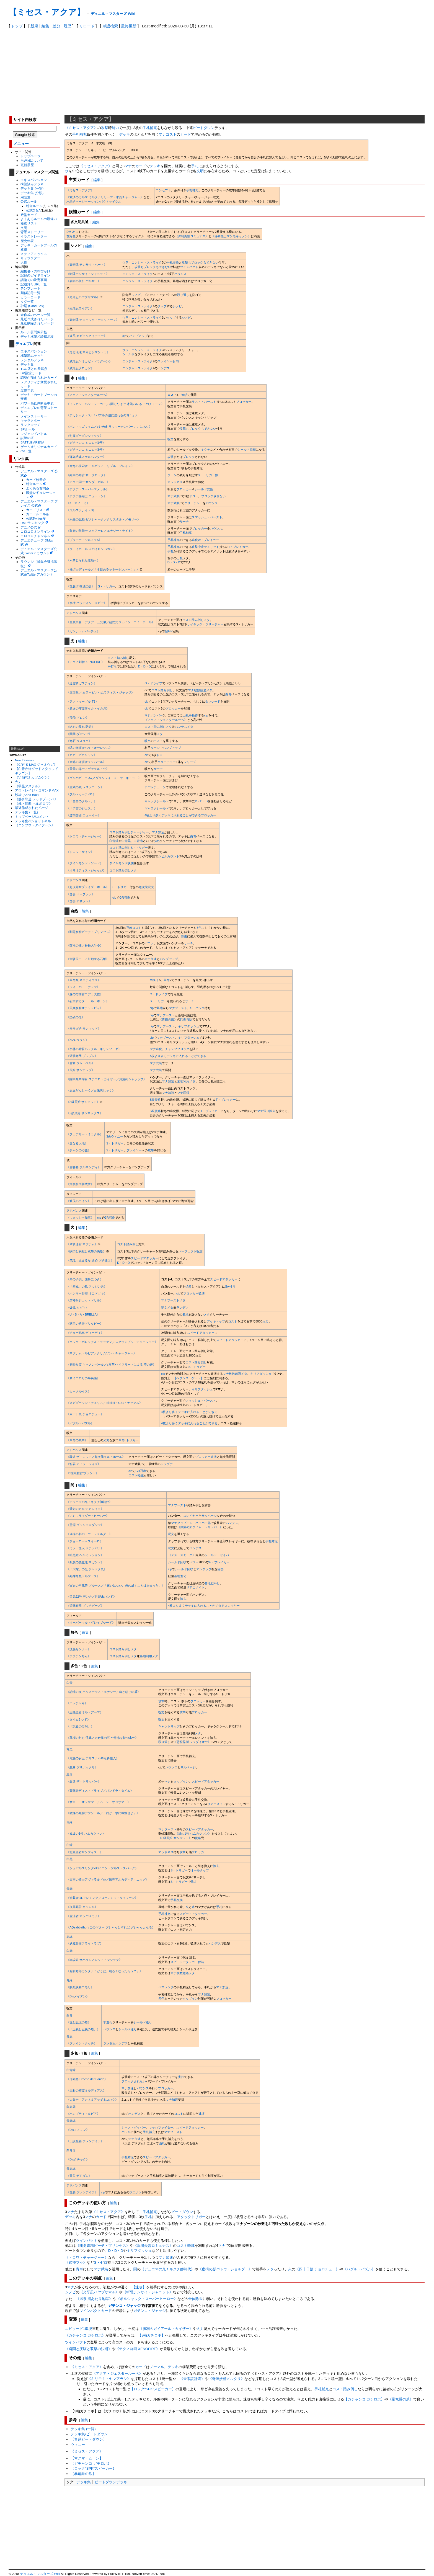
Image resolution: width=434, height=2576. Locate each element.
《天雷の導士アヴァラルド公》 (87, 768)
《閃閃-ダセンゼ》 (79, 734)
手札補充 (150, 128)
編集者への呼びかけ (35, 271)
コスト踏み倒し (118, 657)
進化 (195, 539)
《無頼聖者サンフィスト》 (84, 1852)
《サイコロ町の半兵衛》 (83, 1378)
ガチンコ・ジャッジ (124, 2306)
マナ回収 (183, 1092)
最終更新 (128, 26)
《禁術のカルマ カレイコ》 (85, 1508)
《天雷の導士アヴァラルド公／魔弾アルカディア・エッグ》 (107, 1879)
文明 (23, 228)
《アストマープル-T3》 (82, 701)
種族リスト (28, 223)
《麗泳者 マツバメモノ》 (83, 1916)
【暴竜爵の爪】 (83, 2474)
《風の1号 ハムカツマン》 (193, 1833)
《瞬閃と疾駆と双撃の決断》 (86, 1251)
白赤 (69, 1950)
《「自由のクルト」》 (81, 801)
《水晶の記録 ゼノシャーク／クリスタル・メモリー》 (103, 519)
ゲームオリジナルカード (38, 446)
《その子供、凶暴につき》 (84, 1279)
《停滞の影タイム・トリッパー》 (200, 1527)
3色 (157, 840)
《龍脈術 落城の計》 (80, 586)
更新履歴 (27, 165)
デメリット (211, 546)
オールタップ (200, 1870)
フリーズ (190, 762)
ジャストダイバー (134, 2127)
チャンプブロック (177, 1049)
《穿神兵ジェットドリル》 (84, 1300)
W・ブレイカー (208, 539)
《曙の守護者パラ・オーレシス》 (89, 747)
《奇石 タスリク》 (79, 740)
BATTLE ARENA (32, 442)
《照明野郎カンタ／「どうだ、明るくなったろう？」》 (104, 1971)
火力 (18, 781)
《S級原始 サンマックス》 (84, 1113)
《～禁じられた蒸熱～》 (83, 560)
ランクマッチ (30, 425)
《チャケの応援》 (78, 1150)
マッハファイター (161, 2127)
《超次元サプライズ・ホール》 (87, 887)
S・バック (197, 1008)
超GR (169, 631)
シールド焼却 (246, 449)
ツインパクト (100, 201)
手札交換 (173, 262)
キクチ (205, 449)
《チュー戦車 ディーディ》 (85, 1332)
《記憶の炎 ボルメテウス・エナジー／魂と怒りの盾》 (103, 1691)
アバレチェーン (155, 787)
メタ (190, 726)
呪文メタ (167, 1307)
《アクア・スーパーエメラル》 (87, 489)
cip (124, 335)
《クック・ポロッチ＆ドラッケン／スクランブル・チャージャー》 (112, 1342)
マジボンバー (153, 715)
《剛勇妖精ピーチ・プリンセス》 (89, 932)
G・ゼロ (100, 2262)
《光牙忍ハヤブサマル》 (83, 297)
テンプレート (30, 288)
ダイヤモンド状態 (121, 863)
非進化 (107, 2022)
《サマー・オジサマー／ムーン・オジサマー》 (98, 1802)
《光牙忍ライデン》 (80, 308)
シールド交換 (204, 489)
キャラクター (30, 258)
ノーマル (157, 2367)
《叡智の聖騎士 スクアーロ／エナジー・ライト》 (100, 530)
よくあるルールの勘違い (38, 219)
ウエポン (135, 2192)
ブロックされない (213, 496)
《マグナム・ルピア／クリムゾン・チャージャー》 (101, 1353)
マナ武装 (173, 496)
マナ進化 (156, 1049)
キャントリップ (169, 1726)
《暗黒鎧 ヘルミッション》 (85, 1555)
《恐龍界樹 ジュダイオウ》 (192, 1742)
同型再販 (186, 1019)
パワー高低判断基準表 (37, 403)
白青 (228, 694)
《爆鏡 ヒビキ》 (77, 1307)
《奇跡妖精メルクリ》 (226, 2379)
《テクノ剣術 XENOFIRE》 (85, 662)
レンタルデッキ (32, 360)
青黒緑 (71, 2168)
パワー (193, 1562)
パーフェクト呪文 (190, 1251)
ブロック (189, 456)
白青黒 (126, 840)
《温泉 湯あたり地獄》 (94, 2299)
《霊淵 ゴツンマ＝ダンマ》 (85, 1524)
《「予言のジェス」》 (81, 808)
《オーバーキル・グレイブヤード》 (90, 1622)
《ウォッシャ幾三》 (80, 1217)
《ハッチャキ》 (77, 1703)
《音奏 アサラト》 (79, 901)
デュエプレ (24, 344)
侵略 (198, 1838)
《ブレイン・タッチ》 (81, 2043)
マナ (128, 166)
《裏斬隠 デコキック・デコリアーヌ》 (92, 319)
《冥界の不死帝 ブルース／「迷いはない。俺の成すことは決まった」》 (115, 1585)
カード (185, 134)
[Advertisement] (217, 73)
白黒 (69, 1859)
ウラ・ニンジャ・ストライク (142, 262)
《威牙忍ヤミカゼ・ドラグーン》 (89, 361)
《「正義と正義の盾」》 (83, 2029)
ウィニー (117, 1136)
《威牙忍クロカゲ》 (80, 368)
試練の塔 (27, 438)
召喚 (129, 927)
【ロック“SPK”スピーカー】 (153, 2389)
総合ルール (34, 206)
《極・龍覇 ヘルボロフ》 (33, 803)
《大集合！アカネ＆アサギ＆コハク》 (92, 2099)
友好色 (71, 236)
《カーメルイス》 (78, 1391)
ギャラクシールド (156, 801)
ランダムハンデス (115, 2043)
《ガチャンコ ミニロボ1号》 (85, 442)
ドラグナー (168, 1464)
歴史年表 (27, 241)
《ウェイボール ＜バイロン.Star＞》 (91, 549)
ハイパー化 (203, 1523)
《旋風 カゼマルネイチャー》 (86, 335)
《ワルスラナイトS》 (81, 510)
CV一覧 (26, 451)
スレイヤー (165, 361)
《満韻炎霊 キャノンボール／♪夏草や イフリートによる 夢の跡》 (111, 1364)
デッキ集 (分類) (31, 193)
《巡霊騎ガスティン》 (81, 683)
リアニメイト (195, 1587)
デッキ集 (27, 364)
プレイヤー (134, 1150)
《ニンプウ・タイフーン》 (35, 825)
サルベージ (209, 1515)
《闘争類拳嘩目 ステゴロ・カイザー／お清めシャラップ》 (106, 1079)
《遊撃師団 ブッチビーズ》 (85, 1605)
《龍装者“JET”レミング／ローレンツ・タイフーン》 (102, 1897)
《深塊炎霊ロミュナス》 (191, 236)
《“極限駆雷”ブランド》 (82, 1473)
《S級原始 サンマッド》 (83, 1101)
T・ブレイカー (238, 546)
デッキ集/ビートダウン (89, 2434)
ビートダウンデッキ (111, 2482)
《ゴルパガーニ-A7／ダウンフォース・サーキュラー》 (103, 778)
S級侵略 (155, 1099)
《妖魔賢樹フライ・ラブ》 (84, 1943)
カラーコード (30, 297)
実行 (181, 2077)
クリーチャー (193, 503)
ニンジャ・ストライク (137, 273)
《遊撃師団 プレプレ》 (82, 1056)
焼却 (188, 1286)
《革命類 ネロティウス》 (83, 980)
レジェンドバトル (33, 433)
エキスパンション (33, 180)
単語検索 (110, 26)
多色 (161, 1998)
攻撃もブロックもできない (200, 262)
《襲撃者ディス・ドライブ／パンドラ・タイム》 (99, 1790)
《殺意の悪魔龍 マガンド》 (85, 1562)
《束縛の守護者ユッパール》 (86, 762)
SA (227, 1286)
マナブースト (178, 1008)
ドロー (193, 496)
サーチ (184, 521)
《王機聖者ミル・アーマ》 (84, 1712)
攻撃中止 (198, 546)
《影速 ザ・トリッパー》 (83, 1781)
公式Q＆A (33, 210)
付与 (176, 361)
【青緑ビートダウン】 (89, 2439)
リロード (87, 26)
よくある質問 (36, 488)
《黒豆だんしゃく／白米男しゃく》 (90, 1090)
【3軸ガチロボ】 (151, 2335)
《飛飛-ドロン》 (77, 717)
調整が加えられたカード (38, 377)
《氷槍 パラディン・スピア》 (86, 603)
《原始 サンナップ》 (80, 1070)
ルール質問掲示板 (33, 332)
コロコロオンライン (35, 531)
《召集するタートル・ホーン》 (87, 1001)
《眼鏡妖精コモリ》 (80, 1987)
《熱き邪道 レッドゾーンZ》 (36, 799)
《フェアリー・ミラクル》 (84, 1134)
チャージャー (140, 832)
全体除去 (195, 2299)
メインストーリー (33, 416)
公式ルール (28, 201)
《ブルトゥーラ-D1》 (81, 794)
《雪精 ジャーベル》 (80, 1063)
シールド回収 (177, 1562)
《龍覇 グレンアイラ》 (82, 2192)
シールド (128, 354)
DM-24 (71, 231)
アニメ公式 (28, 527)
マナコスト (168, 134)
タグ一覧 (27, 301)
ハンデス (163, 368)
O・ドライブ (153, 683)
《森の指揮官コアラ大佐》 (84, 994)
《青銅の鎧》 (168, 1019)
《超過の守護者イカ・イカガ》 (87, 708)
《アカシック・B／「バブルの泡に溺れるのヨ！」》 (102, 415)
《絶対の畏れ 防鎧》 (80, 726)
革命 (167, 980)
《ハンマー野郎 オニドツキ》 (86, 1293)
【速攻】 (139, 2287)
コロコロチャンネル (35, 536)
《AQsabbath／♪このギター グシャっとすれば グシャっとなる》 (110, 1927)
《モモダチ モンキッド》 (83, 1028)
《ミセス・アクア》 (81, 128)
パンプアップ (138, 335)
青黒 (69, 1749)
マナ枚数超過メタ (200, 690)
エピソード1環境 (78, 2329)
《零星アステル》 (28, 786)
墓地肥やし (212, 1583)
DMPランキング (32, 523)
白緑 (69, 1845)
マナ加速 (158, 832)
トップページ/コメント (32, 816)
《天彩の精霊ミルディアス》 (86, 2090)
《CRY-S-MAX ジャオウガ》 (36, 764)
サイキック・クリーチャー (205, 624)
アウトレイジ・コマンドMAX (36, 790)
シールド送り (143, 2022)
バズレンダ (166, 1987)
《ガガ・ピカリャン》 (81, 755)
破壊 (201, 2113)
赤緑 (69, 1822)
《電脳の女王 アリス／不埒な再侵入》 (92, 1758)
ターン (172, 475)
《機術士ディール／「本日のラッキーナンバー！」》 (103, 569)
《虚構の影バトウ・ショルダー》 (89, 1534)
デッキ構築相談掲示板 (37, 336)
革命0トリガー (128, 1440)
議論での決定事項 (33, 280)
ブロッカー (243, 401)
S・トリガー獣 (208, 475)
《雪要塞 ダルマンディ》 (83, 1167)
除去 (184, 936)
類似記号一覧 (30, 293)
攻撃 (104, 128)
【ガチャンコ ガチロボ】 (364, 2399)
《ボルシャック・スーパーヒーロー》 (146, 2299)
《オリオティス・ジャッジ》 (86, 870)
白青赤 (138, 840)
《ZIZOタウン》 (77, 1039)
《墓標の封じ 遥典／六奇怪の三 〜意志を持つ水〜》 (102, 1737)
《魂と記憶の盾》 (78, 2022)
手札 (194, 166)
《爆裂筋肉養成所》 (80, 1184)
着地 (185, 1314)
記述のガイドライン (35, 275)
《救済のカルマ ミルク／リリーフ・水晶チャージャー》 (104, 197)
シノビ (136, 294)
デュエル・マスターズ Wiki (113, 14)
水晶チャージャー (78, 201)
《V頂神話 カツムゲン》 (33, 777)
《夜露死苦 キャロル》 (82, 1907)
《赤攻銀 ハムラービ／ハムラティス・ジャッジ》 (100, 692)
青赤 (69, 1888)
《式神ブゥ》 (76, 2262)
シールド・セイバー (218, 1555)
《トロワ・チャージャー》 (84, 836)
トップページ (30, 156)
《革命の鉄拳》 (77, 1440)
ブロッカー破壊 (194, 1293)
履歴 (67, 26)
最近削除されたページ (37, 323)
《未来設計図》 (192, 2379)
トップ (17, 26)
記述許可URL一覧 (33, 284)
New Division (24, 760)
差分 (56, 26)
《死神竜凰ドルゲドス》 (83, 1576)
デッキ (124, 134)
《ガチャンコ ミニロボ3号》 (85, 449)
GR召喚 (124, 897)
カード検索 (34, 479)
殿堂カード (28, 214)
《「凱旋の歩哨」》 (80, 1726)
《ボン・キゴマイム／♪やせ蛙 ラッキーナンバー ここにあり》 (109, 426)
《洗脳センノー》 (78, 1649)
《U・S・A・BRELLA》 (83, 1314)
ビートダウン (204, 128)
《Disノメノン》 (77, 2129)
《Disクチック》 (77, 2159)
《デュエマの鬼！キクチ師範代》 (89, 1502)
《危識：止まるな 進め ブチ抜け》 (90, 1260)
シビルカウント (168, 856)
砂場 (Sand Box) (32, 306)
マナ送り (263, 1111)
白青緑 (113, 840)
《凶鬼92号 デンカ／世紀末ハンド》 (91, 1596)
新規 (34, 26)
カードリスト (36, 510)
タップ (162, 306)
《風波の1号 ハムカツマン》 (85, 1833)
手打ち (112, 666)
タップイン (184, 1523)
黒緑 (69, 1936)
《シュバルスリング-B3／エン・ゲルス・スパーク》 (102, 1868)
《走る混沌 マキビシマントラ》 (88, 352)
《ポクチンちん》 (78, 1656)
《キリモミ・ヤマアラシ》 (109, 2379)
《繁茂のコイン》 (78, 1201)
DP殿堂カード (31, 373)
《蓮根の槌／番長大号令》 (84, 945)
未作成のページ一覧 (35, 314)
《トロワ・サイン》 (80, 851)
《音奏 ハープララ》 (80, 894)
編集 (45, 26)
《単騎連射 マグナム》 (82, 1244)
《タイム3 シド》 (78, 1719)
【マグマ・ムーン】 (87, 2458)
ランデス (182, 1307)
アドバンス (74, 613)
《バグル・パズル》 (80, 1423)
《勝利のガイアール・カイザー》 (166, 2329)
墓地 (160, 1008)
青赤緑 (71, 2120)
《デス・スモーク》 (181, 1555)
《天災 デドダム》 (79, 2175)
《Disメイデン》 (77, 1996)
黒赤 (69, 1774)
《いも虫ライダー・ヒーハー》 (87, 1515)
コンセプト (163, 190)
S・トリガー (106, 586)
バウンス (180, 273)
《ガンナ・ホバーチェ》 (83, 631)
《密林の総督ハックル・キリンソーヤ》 (93, 1049)
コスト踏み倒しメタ (196, 620)
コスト (172, 394)
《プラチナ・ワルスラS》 (84, 539)
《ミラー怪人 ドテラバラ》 (85, 1548)
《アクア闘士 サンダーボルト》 (88, 482)
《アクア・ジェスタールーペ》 (87, 394)
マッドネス (175, 482)
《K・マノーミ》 (78, 503)
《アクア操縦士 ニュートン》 (86, 496)
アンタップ (203, 1569)
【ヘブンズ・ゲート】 (188, 1378)
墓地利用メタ (186, 1081)
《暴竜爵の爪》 (400, 2399)
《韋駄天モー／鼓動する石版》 (87, 959)
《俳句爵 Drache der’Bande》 (86, 2079)
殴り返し (183, 294)
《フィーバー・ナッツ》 (83, 987)
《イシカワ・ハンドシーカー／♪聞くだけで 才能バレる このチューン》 (115, 404)
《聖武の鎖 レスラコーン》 (85, 787)
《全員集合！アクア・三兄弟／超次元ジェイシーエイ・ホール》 (110, 622)
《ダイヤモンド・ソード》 (84, 863)
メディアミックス (33, 254)
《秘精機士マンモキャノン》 (231, 236)
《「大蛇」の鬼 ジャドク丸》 (86, 1569)
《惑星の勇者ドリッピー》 (84, 1323)
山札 (180, 558)
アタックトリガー (191, 2217)
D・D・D (173, 562)
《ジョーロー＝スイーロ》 (84, 1541)
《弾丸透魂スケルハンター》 (86, 456)
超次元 (143, 887)
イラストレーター (33, 236)
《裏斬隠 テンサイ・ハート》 (86, 264)
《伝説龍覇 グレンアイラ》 (85, 2141)
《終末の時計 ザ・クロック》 (86, 475)
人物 (23, 262)
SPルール (27, 429)
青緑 (69, 1980)
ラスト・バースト (204, 401)
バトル (126, 2132)
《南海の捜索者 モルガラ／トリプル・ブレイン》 (100, 466)
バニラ (149, 943)
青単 (79, 2269)
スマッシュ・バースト (207, 517)
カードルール (36, 514)
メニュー (21, 144)
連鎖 (184, 394)
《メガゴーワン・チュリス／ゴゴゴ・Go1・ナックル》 (104, 1402)
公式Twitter (34, 518)
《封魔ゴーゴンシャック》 (84, 435)
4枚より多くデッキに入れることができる (172, 815)
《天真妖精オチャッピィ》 (84, 1008)
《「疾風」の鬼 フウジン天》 (86, 1286)
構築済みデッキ (32, 184)
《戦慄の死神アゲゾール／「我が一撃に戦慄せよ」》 (103, 1813)
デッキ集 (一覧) (31, 188)
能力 (115, 128)
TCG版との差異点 (33, 368)
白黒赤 (71, 2106)
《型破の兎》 (75, 1017)
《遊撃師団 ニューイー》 (83, 815)
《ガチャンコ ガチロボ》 (85, 2335)
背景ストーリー (32, 232)
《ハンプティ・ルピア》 (83, 2113)
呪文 (170, 439)
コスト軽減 (136, 1475)
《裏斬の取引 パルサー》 (83, 281)
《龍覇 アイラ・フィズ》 (83, 1464)
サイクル (115, 201)
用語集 (25, 197)
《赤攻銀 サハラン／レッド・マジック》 (94, 1959)
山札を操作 (190, 715)
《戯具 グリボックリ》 (82, 1767)
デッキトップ (216, 1321)
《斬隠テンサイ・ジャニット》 (87, 273)
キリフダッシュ (188, 1026)
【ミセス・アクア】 (47, 12)
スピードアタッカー (144, 1258)
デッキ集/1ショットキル (33, 821)
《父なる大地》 (77, 1143)
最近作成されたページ (37, 319)
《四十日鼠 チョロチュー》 (85, 1414)
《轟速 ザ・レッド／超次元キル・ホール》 (95, 1456)
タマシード (212, 701)
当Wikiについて (31, 160)
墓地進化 (180, 1576)
